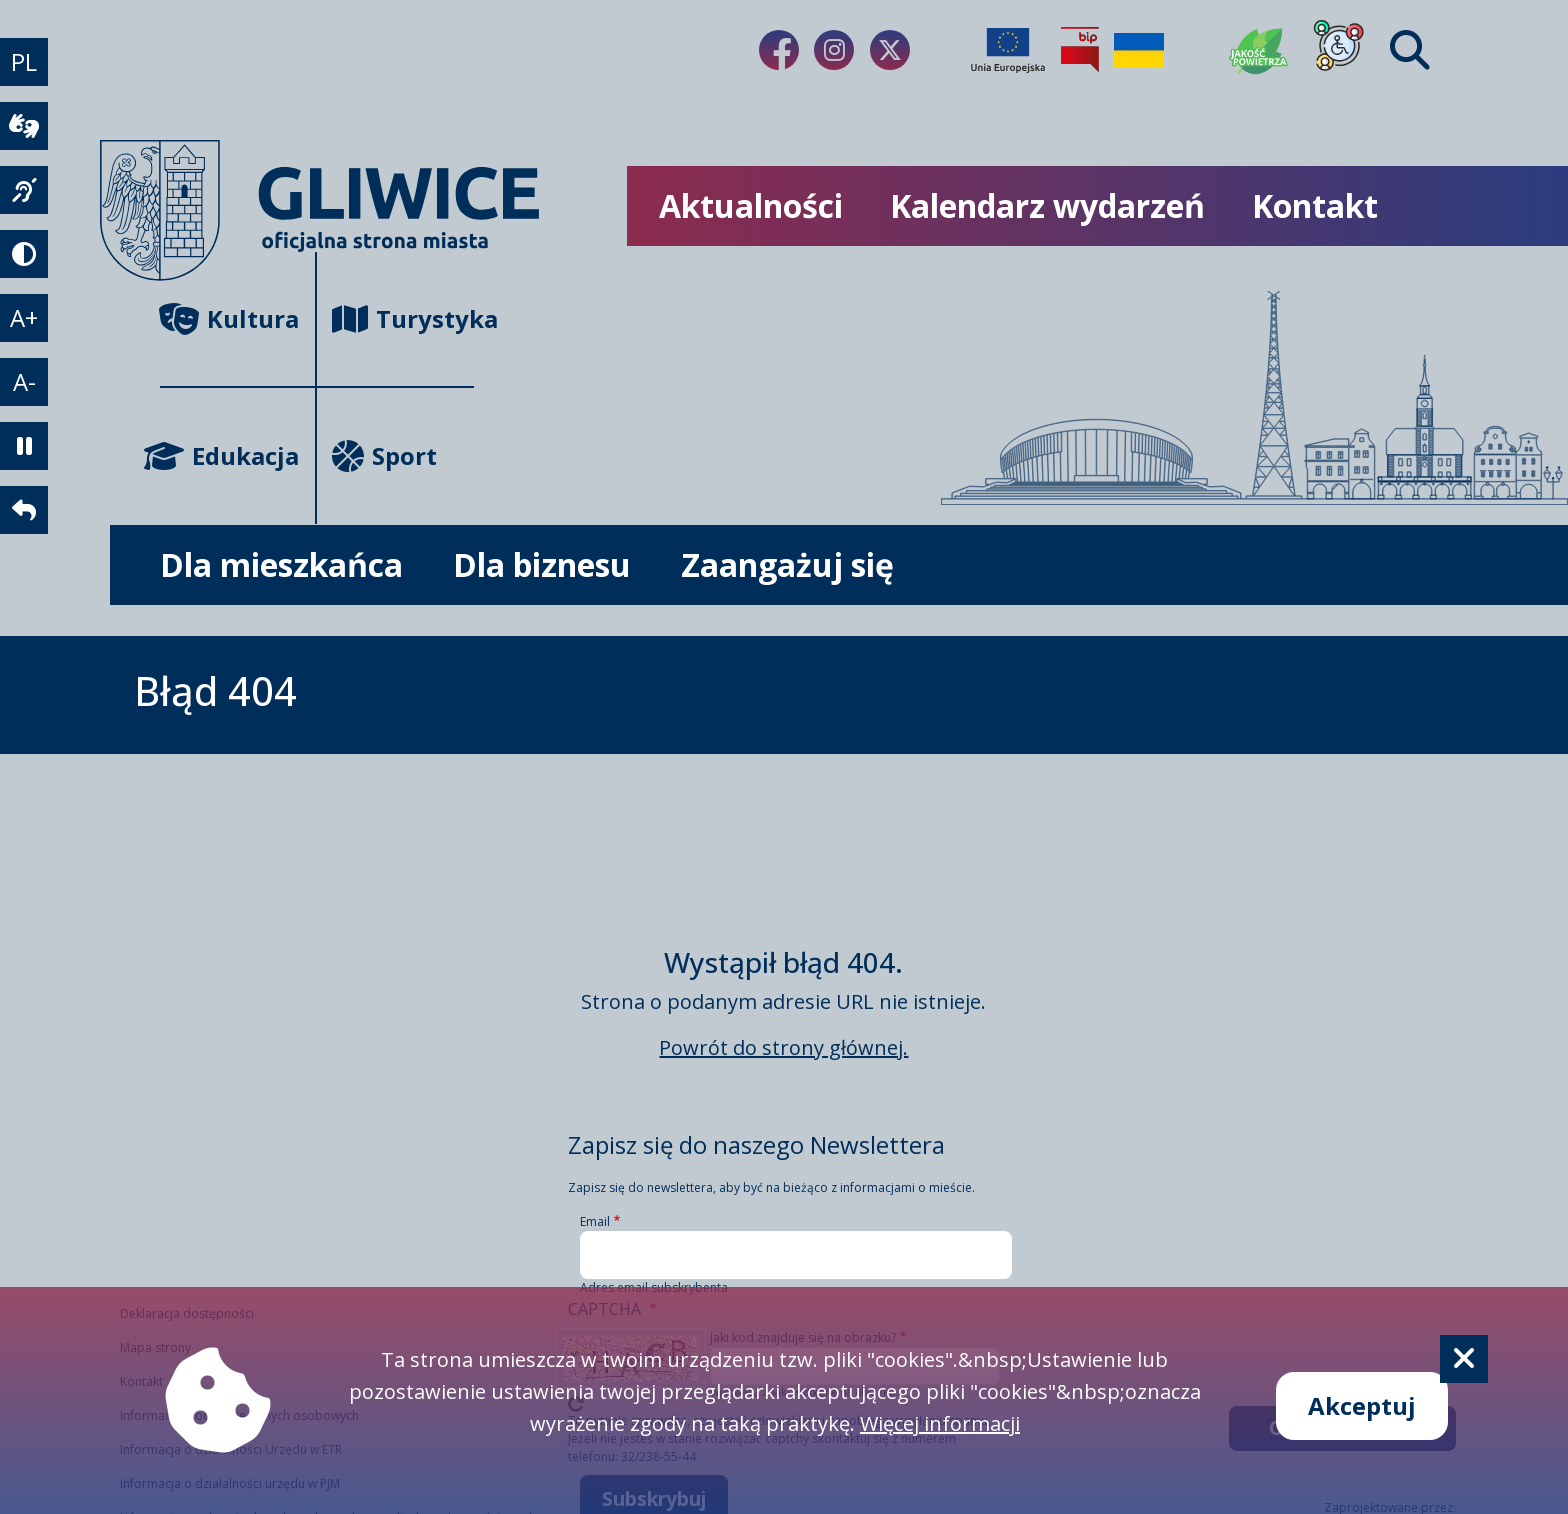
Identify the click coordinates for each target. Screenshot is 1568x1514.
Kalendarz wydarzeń (1047, 205)
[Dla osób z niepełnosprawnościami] (1339, 50)
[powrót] (24, 510)
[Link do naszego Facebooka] (779, 50)
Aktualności (751, 205)
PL (24, 61)
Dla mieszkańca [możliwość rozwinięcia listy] (281, 564)
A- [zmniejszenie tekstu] (24, 381)
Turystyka (402, 318)
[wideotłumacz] (24, 126)
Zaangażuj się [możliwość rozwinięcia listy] (787, 564)
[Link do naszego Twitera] (890, 50)
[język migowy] (24, 190)
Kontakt (1315, 205)
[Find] (1410, 50)
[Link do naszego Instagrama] (834, 50)
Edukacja (229, 455)
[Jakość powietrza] (1259, 50)
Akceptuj (1362, 1405)
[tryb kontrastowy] (24, 254)
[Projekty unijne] (1008, 50)
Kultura (229, 318)
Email (595, 1221)
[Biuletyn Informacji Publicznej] (1080, 50)
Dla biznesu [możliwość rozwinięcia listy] (542, 564)
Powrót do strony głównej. (783, 1047)
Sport (384, 455)
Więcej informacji (940, 1423)
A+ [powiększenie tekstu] (24, 317)
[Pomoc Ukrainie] (1139, 50)
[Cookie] (1464, 1359)
